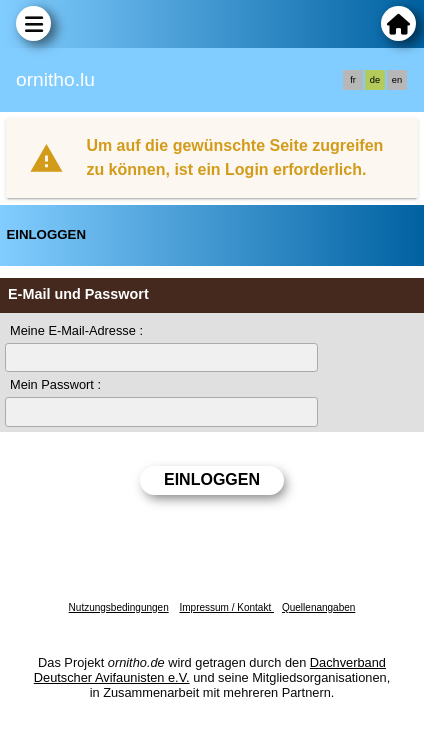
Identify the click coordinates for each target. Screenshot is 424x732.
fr (353, 80)
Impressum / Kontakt (226, 607)
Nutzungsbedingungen (119, 607)
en (397, 80)
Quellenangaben (318, 607)
